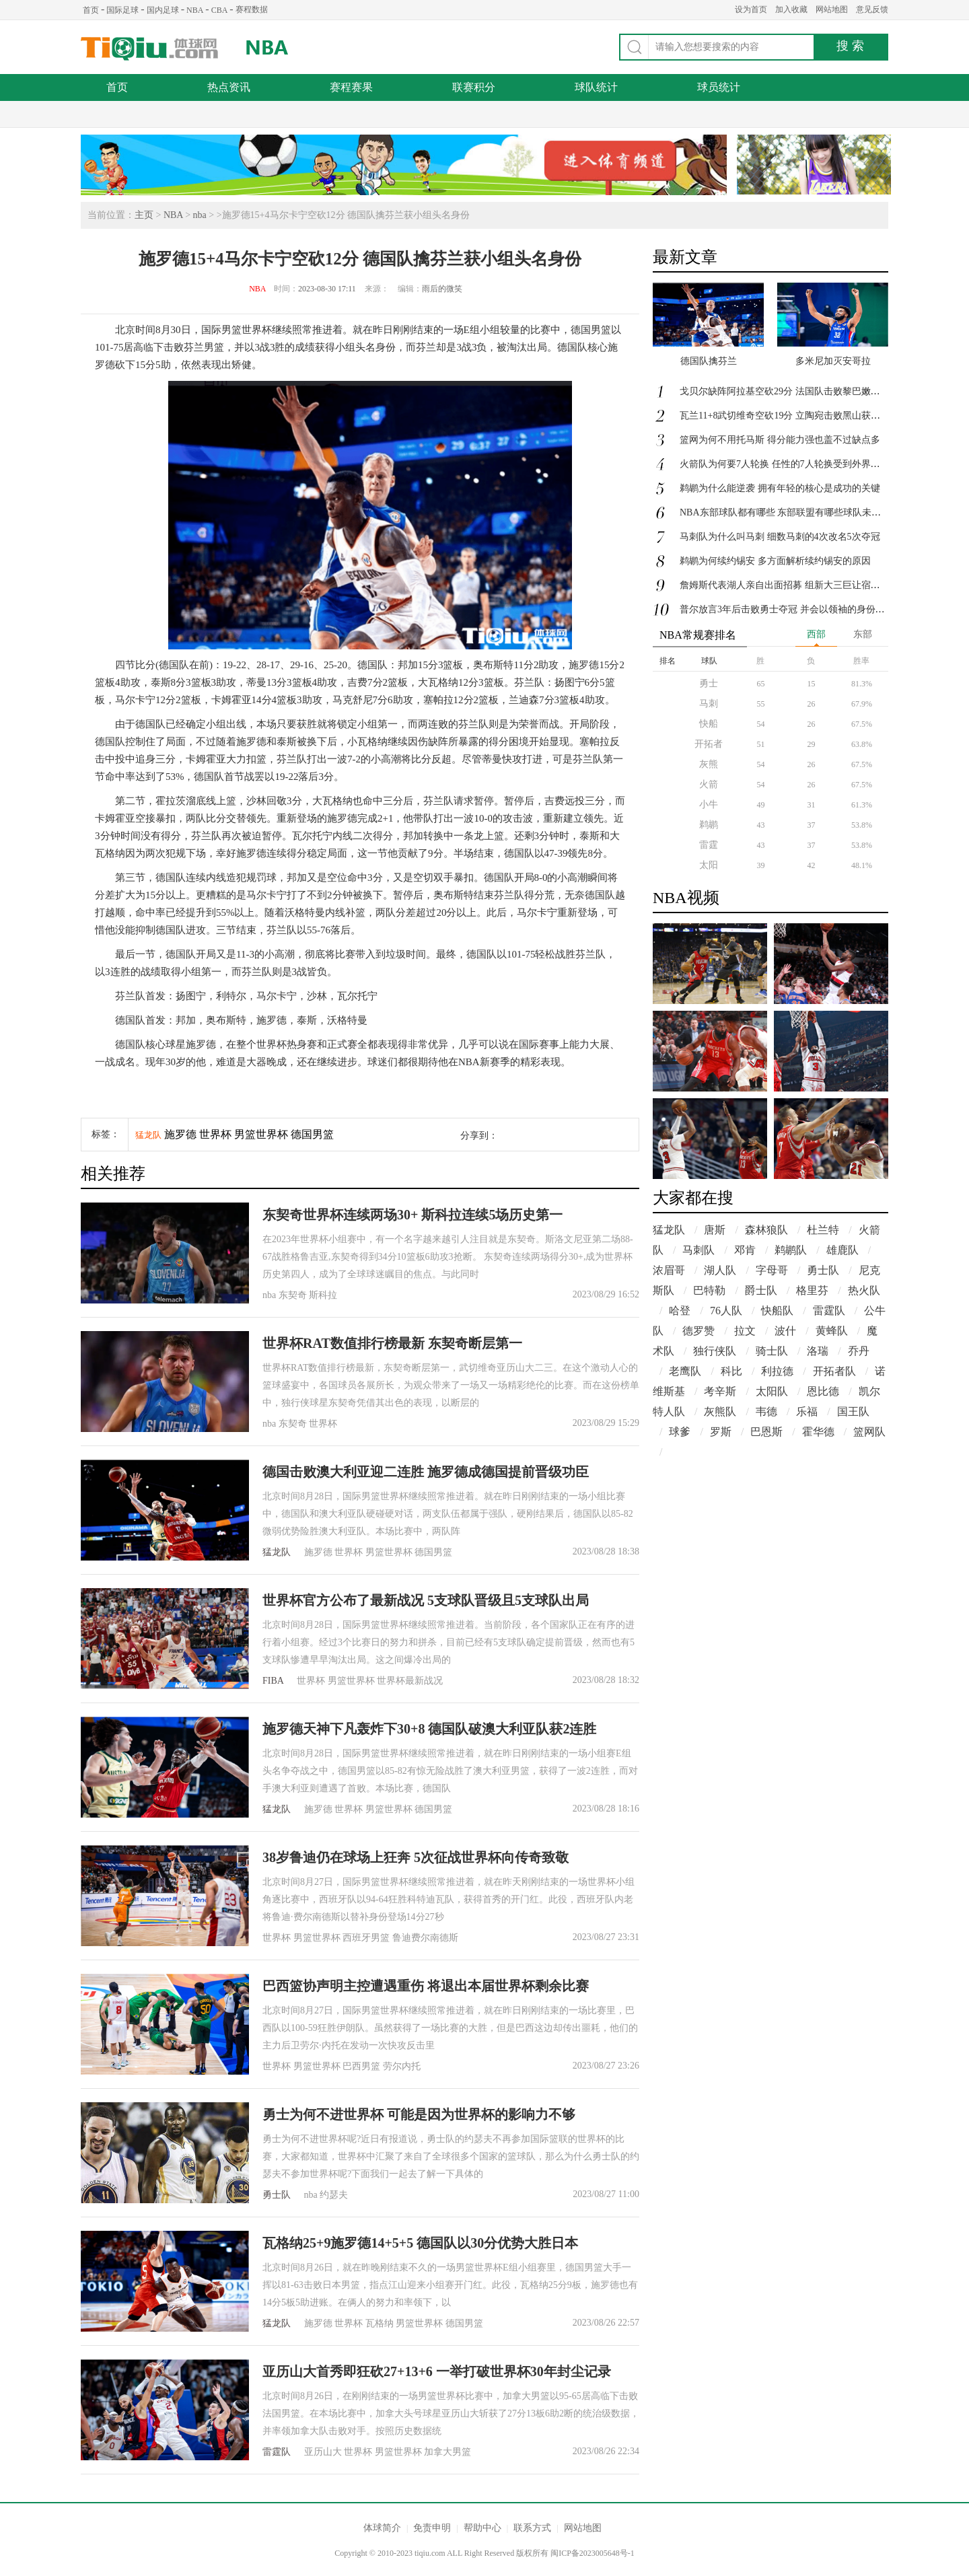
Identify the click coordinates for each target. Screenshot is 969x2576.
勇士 (708, 683)
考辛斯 (720, 1391)
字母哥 (772, 1270)
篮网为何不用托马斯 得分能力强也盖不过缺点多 (780, 440)
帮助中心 (482, 2528)
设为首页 (751, 9)
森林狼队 (766, 1230)
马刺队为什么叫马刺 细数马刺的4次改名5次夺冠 (780, 537)
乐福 (807, 1411)
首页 (91, 10)
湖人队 (720, 1270)
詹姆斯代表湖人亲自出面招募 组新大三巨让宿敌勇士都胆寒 (803, 585)
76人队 (726, 1310)
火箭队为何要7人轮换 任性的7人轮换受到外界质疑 (785, 464)
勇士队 (276, 2195)
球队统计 (596, 87)
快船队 (777, 1310)
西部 (816, 634)
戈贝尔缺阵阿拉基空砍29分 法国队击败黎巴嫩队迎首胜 (794, 391)
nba (200, 215)
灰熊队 (720, 1411)
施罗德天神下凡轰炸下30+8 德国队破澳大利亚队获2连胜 (429, 1728)
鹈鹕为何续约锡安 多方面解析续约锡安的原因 (775, 561)
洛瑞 (817, 1351)
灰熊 (708, 764)
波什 (785, 1330)
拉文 (745, 1330)
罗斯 (720, 1431)
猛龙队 (148, 1135)
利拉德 (777, 1371)
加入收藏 (791, 9)
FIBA (273, 1681)
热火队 (864, 1290)
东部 (862, 634)
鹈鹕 (708, 825)
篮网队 (869, 1431)
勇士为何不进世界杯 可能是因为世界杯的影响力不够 (418, 2114)
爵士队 (761, 1290)
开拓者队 (834, 1371)
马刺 (708, 704)
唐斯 (714, 1230)
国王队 (853, 1411)
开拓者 (708, 744)
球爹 (679, 1431)
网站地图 (832, 9)
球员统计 (718, 87)
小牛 (708, 804)
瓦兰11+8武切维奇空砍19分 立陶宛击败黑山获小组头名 (794, 415)
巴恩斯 (766, 1431)
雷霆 (708, 845)
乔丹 (858, 1351)
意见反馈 (872, 9)
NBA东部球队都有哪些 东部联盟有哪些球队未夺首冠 (790, 512)
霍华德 (818, 1431)
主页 (144, 215)
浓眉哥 (669, 1270)
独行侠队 (714, 1351)
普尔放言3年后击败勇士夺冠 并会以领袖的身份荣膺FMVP (800, 609)
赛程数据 (252, 9)
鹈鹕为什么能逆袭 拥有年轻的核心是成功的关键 (780, 488)
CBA (219, 10)
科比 (731, 1371)
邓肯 (745, 1250)
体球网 (150, 49)
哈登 (679, 1310)
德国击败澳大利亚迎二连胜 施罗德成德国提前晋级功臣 (425, 1471)
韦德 (766, 1411)
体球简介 (382, 2528)
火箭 (708, 784)
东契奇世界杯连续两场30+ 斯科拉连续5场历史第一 (412, 1214)
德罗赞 (698, 1330)
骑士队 (772, 1351)
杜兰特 (823, 1230)
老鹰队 (685, 1371)
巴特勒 (709, 1290)
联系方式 (532, 2528)
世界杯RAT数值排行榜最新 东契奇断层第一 (392, 1343)
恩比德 (823, 1391)
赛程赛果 (351, 87)
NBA (194, 10)
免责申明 (432, 2528)
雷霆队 (276, 2452)
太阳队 (772, 1391)
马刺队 (698, 1250)
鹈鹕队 (791, 1250)
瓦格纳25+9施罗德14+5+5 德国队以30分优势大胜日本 (420, 2242)
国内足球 (163, 10)
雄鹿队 (842, 1250)
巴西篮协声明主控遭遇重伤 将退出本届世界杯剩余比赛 (425, 1985)
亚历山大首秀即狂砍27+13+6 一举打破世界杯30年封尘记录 (436, 2371)
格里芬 (812, 1290)
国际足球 (122, 10)
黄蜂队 (832, 1330)
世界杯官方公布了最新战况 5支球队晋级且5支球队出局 (425, 1600)
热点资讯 (228, 87)
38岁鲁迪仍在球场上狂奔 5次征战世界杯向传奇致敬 (415, 1857)
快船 (708, 724)
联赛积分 (473, 87)
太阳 (708, 865)
